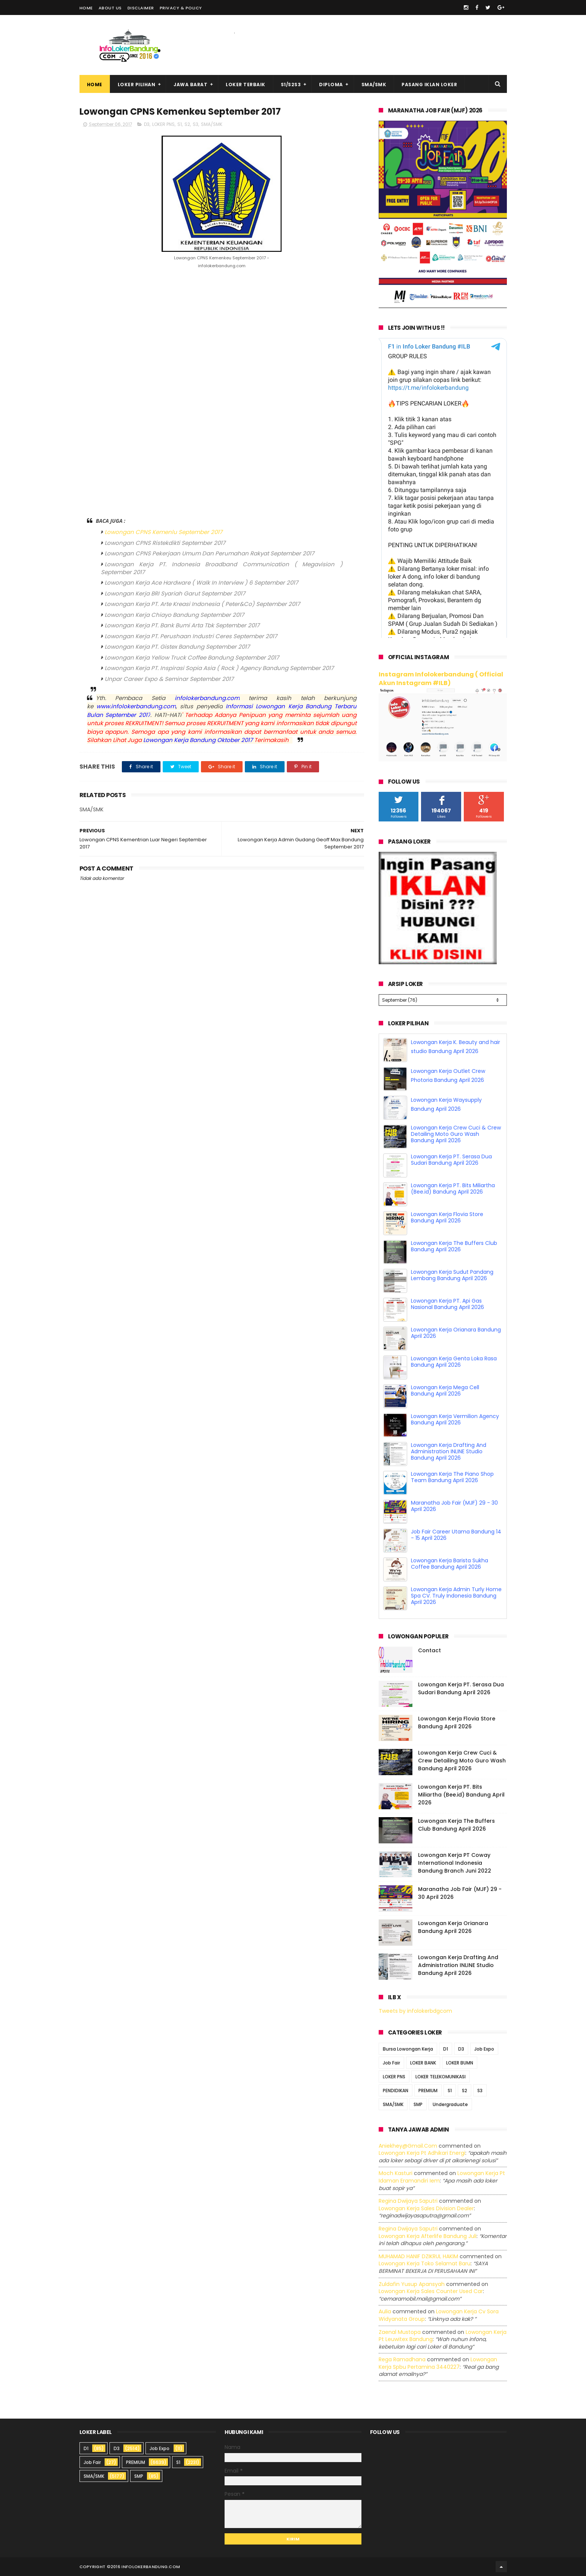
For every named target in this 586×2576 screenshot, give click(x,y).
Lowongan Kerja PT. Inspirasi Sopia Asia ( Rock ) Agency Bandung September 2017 (219, 668)
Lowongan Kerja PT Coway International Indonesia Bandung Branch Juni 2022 (454, 1862)
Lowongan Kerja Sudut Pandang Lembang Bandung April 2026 (452, 1275)
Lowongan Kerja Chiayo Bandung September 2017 (174, 615)
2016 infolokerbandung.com (145, 2567)
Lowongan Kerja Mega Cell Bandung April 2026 (445, 1390)
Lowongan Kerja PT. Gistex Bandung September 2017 (177, 647)
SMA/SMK (374, 84)
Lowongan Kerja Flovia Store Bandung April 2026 (447, 1217)
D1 (445, 2048)
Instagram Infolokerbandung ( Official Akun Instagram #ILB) (441, 678)
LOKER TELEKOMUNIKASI (440, 2076)
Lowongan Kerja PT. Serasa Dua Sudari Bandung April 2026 (451, 1160)
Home (86, 8)
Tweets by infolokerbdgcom (415, 2011)
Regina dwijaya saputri (408, 2201)
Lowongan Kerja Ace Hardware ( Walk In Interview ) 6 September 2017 (201, 582)
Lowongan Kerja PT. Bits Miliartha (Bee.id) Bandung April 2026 (453, 1188)
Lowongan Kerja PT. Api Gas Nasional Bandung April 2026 (447, 1304)
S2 (187, 124)
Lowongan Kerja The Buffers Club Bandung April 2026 (454, 1246)
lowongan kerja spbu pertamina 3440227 (438, 2363)
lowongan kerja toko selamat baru (425, 2263)
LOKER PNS (163, 124)
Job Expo (484, 2048)
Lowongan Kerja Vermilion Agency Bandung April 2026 (455, 1419)
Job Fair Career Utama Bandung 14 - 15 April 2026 (456, 1535)
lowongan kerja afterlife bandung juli (428, 2235)
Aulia (385, 2311)
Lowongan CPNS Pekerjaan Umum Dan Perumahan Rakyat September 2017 (209, 553)
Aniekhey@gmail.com (408, 2145)
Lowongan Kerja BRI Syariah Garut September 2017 (175, 593)
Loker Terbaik (245, 84)
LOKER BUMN (459, 2062)
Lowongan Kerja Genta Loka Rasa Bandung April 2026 (454, 1362)
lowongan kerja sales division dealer (426, 2208)
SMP (418, 2104)
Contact (429, 1650)
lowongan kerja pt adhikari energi (422, 2153)
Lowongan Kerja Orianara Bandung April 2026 (456, 1333)
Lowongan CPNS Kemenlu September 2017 (163, 532)
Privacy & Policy (181, 8)
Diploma (331, 84)
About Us (110, 8)
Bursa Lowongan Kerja (408, 2048)
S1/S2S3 (291, 84)
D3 (147, 124)
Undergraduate (450, 2104)
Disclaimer (140, 8)
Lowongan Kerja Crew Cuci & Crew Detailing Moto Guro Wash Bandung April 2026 (456, 1134)
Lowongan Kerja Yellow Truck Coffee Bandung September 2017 (192, 657)
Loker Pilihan (137, 84)
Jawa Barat (190, 84)
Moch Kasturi (395, 2173)
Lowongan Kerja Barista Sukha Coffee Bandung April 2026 (449, 1564)
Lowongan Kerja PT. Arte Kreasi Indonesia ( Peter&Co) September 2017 (202, 604)
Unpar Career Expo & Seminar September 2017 (169, 679)
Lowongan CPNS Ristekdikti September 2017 (165, 543)
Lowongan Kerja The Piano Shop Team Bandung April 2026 (452, 1477)
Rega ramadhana (402, 2359)
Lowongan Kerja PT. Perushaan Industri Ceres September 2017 (191, 636)
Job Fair (391, 2062)
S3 (195, 124)
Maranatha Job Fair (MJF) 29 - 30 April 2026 (454, 1506)
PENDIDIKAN (395, 2090)
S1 (179, 124)
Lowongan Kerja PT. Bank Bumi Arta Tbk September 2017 (182, 625)
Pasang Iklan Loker (429, 84)
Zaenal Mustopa (400, 2331)
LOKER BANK (423, 2062)
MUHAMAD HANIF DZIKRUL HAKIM (418, 2256)
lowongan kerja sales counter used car (431, 2291)
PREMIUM (428, 2090)
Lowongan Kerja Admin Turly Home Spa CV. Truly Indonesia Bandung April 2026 (456, 1596)
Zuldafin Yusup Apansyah (412, 2283)
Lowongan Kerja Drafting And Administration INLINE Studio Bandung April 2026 (448, 1451)
